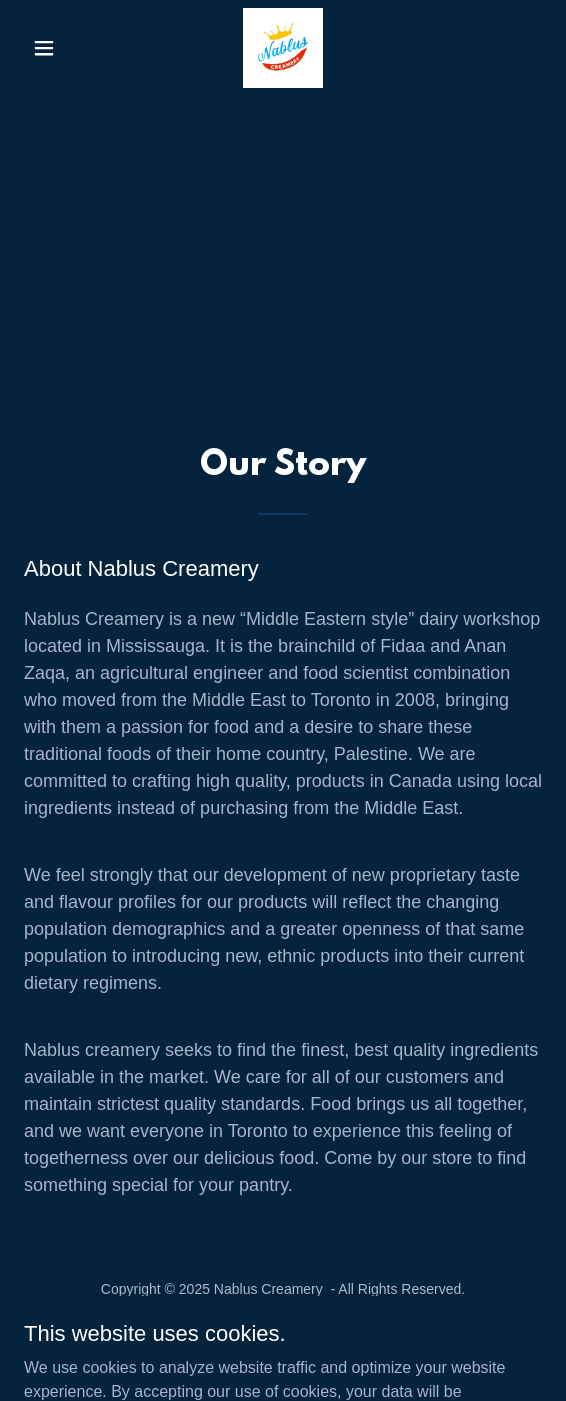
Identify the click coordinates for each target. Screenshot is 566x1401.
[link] (283, 48)
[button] (63, 48)
